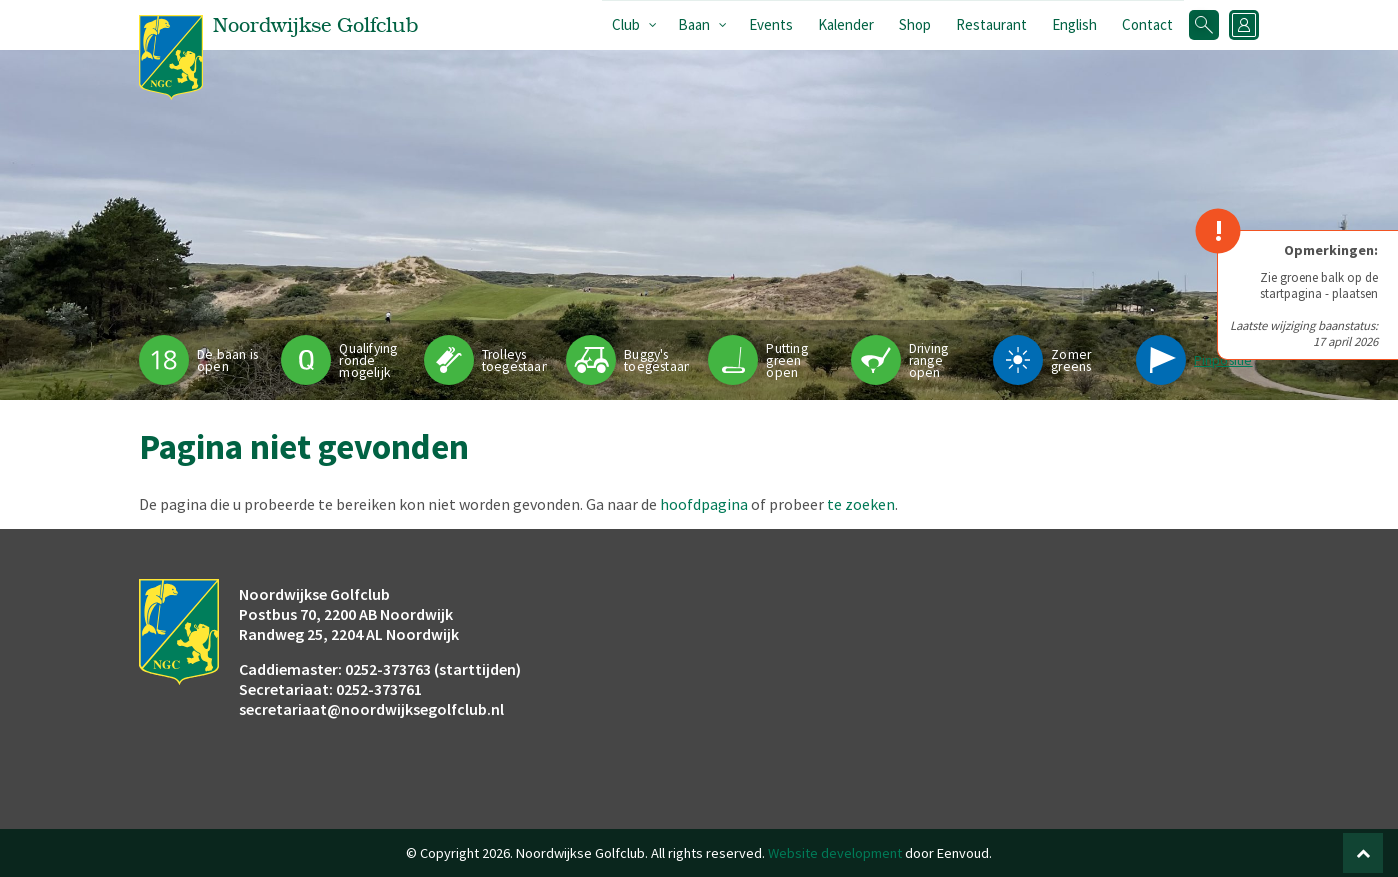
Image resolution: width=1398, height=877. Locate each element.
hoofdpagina (704, 504)
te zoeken (861, 504)
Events (771, 24)
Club (626, 24)
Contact (1147, 24)
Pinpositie (1223, 360)
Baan (694, 24)
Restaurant (991, 24)
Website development (835, 853)
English (1074, 24)
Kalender (846, 24)
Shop (915, 24)
